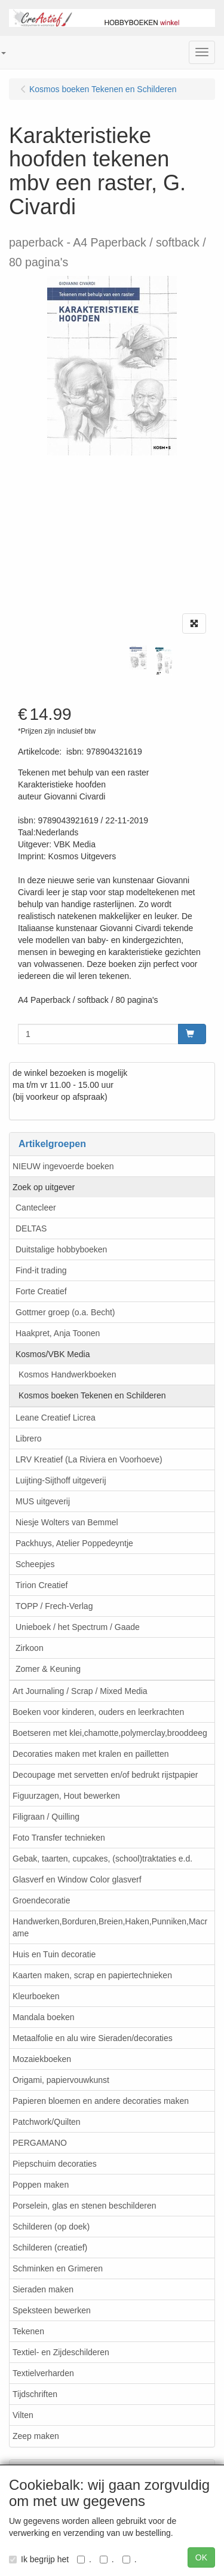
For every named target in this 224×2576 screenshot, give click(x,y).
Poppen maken (41, 2184)
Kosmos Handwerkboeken (67, 1374)
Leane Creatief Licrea (56, 1417)
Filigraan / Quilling (46, 1816)
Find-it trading (41, 1270)
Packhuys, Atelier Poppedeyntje (74, 1543)
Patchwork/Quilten (47, 2122)
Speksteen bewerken (52, 2310)
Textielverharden (43, 2373)
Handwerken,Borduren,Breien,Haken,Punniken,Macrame (110, 1927)
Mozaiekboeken (42, 2059)
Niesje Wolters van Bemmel (67, 1522)
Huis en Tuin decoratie (54, 1954)
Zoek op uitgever (44, 1187)
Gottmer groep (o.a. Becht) (65, 1312)
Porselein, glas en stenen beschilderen (85, 2205)
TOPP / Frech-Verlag (54, 1606)
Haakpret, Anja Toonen (58, 1333)
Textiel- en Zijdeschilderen (61, 2352)
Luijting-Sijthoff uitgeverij (61, 1480)
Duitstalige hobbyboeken (61, 1249)
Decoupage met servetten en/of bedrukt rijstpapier (105, 1775)
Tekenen (28, 2331)
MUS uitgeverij (43, 1501)
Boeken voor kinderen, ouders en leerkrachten (98, 1712)
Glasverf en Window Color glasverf (77, 1879)
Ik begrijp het (39, 2559)
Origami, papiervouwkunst (61, 2080)
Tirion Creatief (41, 1585)
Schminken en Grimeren (58, 2268)
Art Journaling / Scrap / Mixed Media (80, 1691)
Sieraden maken (43, 2289)
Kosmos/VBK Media (53, 1354)
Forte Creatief (41, 1291)
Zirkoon (30, 1648)
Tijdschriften (35, 2394)
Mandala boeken (44, 2017)
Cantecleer (36, 1207)
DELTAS (31, 1228)
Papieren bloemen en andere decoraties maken (101, 2101)
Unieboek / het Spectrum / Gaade (78, 1627)
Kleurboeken (36, 1996)
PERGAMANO (40, 2143)
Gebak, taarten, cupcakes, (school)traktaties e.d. (102, 1858)
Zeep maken (36, 2436)
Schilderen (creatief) (50, 2247)
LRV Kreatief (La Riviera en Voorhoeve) (89, 1459)
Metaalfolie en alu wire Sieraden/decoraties (93, 2038)
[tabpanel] (138, 658)
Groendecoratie (41, 1900)
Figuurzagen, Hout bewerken (66, 1796)
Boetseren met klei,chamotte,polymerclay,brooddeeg (110, 1733)
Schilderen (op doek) (51, 2226)
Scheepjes (35, 1564)
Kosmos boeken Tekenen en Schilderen (92, 1395)
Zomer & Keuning (48, 1669)
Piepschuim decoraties (55, 2164)
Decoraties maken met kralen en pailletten (90, 1754)
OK (201, 2557)
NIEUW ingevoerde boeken (63, 1166)
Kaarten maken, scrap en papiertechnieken (92, 1975)
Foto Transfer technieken (59, 1837)
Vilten (23, 2415)
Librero (29, 1438)
